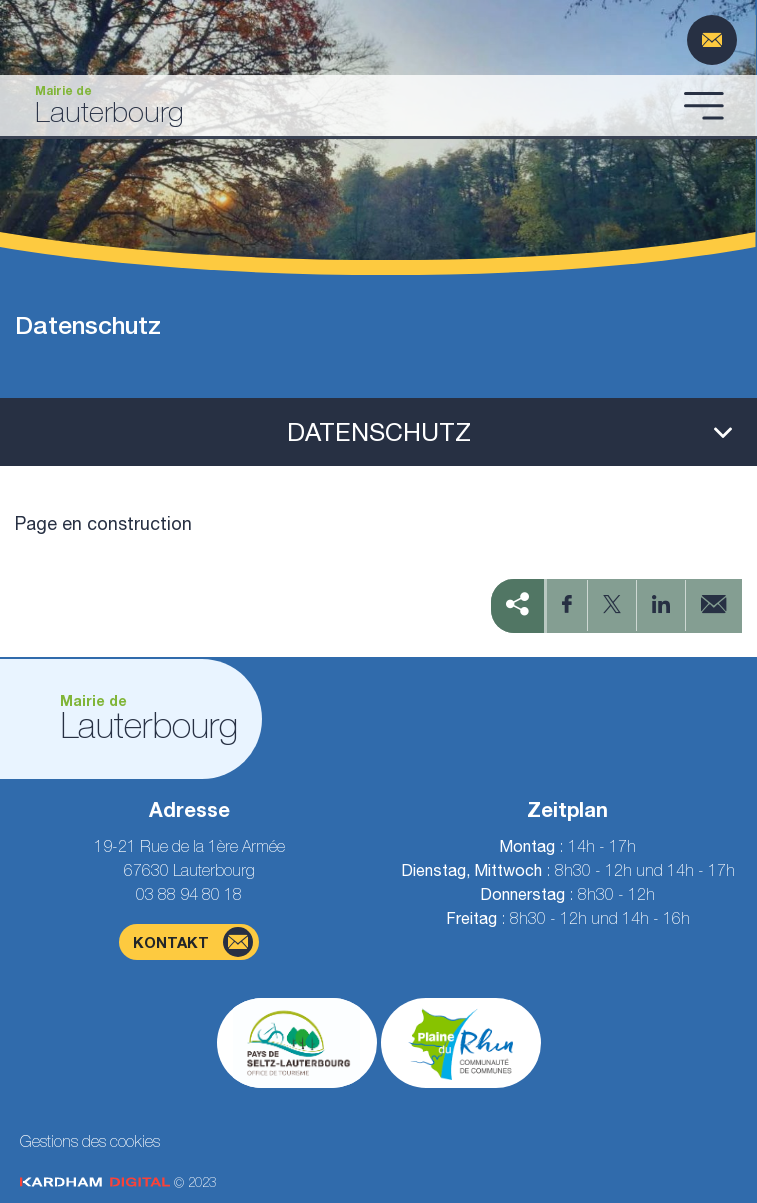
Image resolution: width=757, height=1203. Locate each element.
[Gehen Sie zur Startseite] (345, 105)
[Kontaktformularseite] (712, 40)
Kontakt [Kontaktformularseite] (193, 942)
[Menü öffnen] (704, 105)
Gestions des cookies (90, 1141)
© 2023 (118, 1182)
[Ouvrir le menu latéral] (378, 432)
